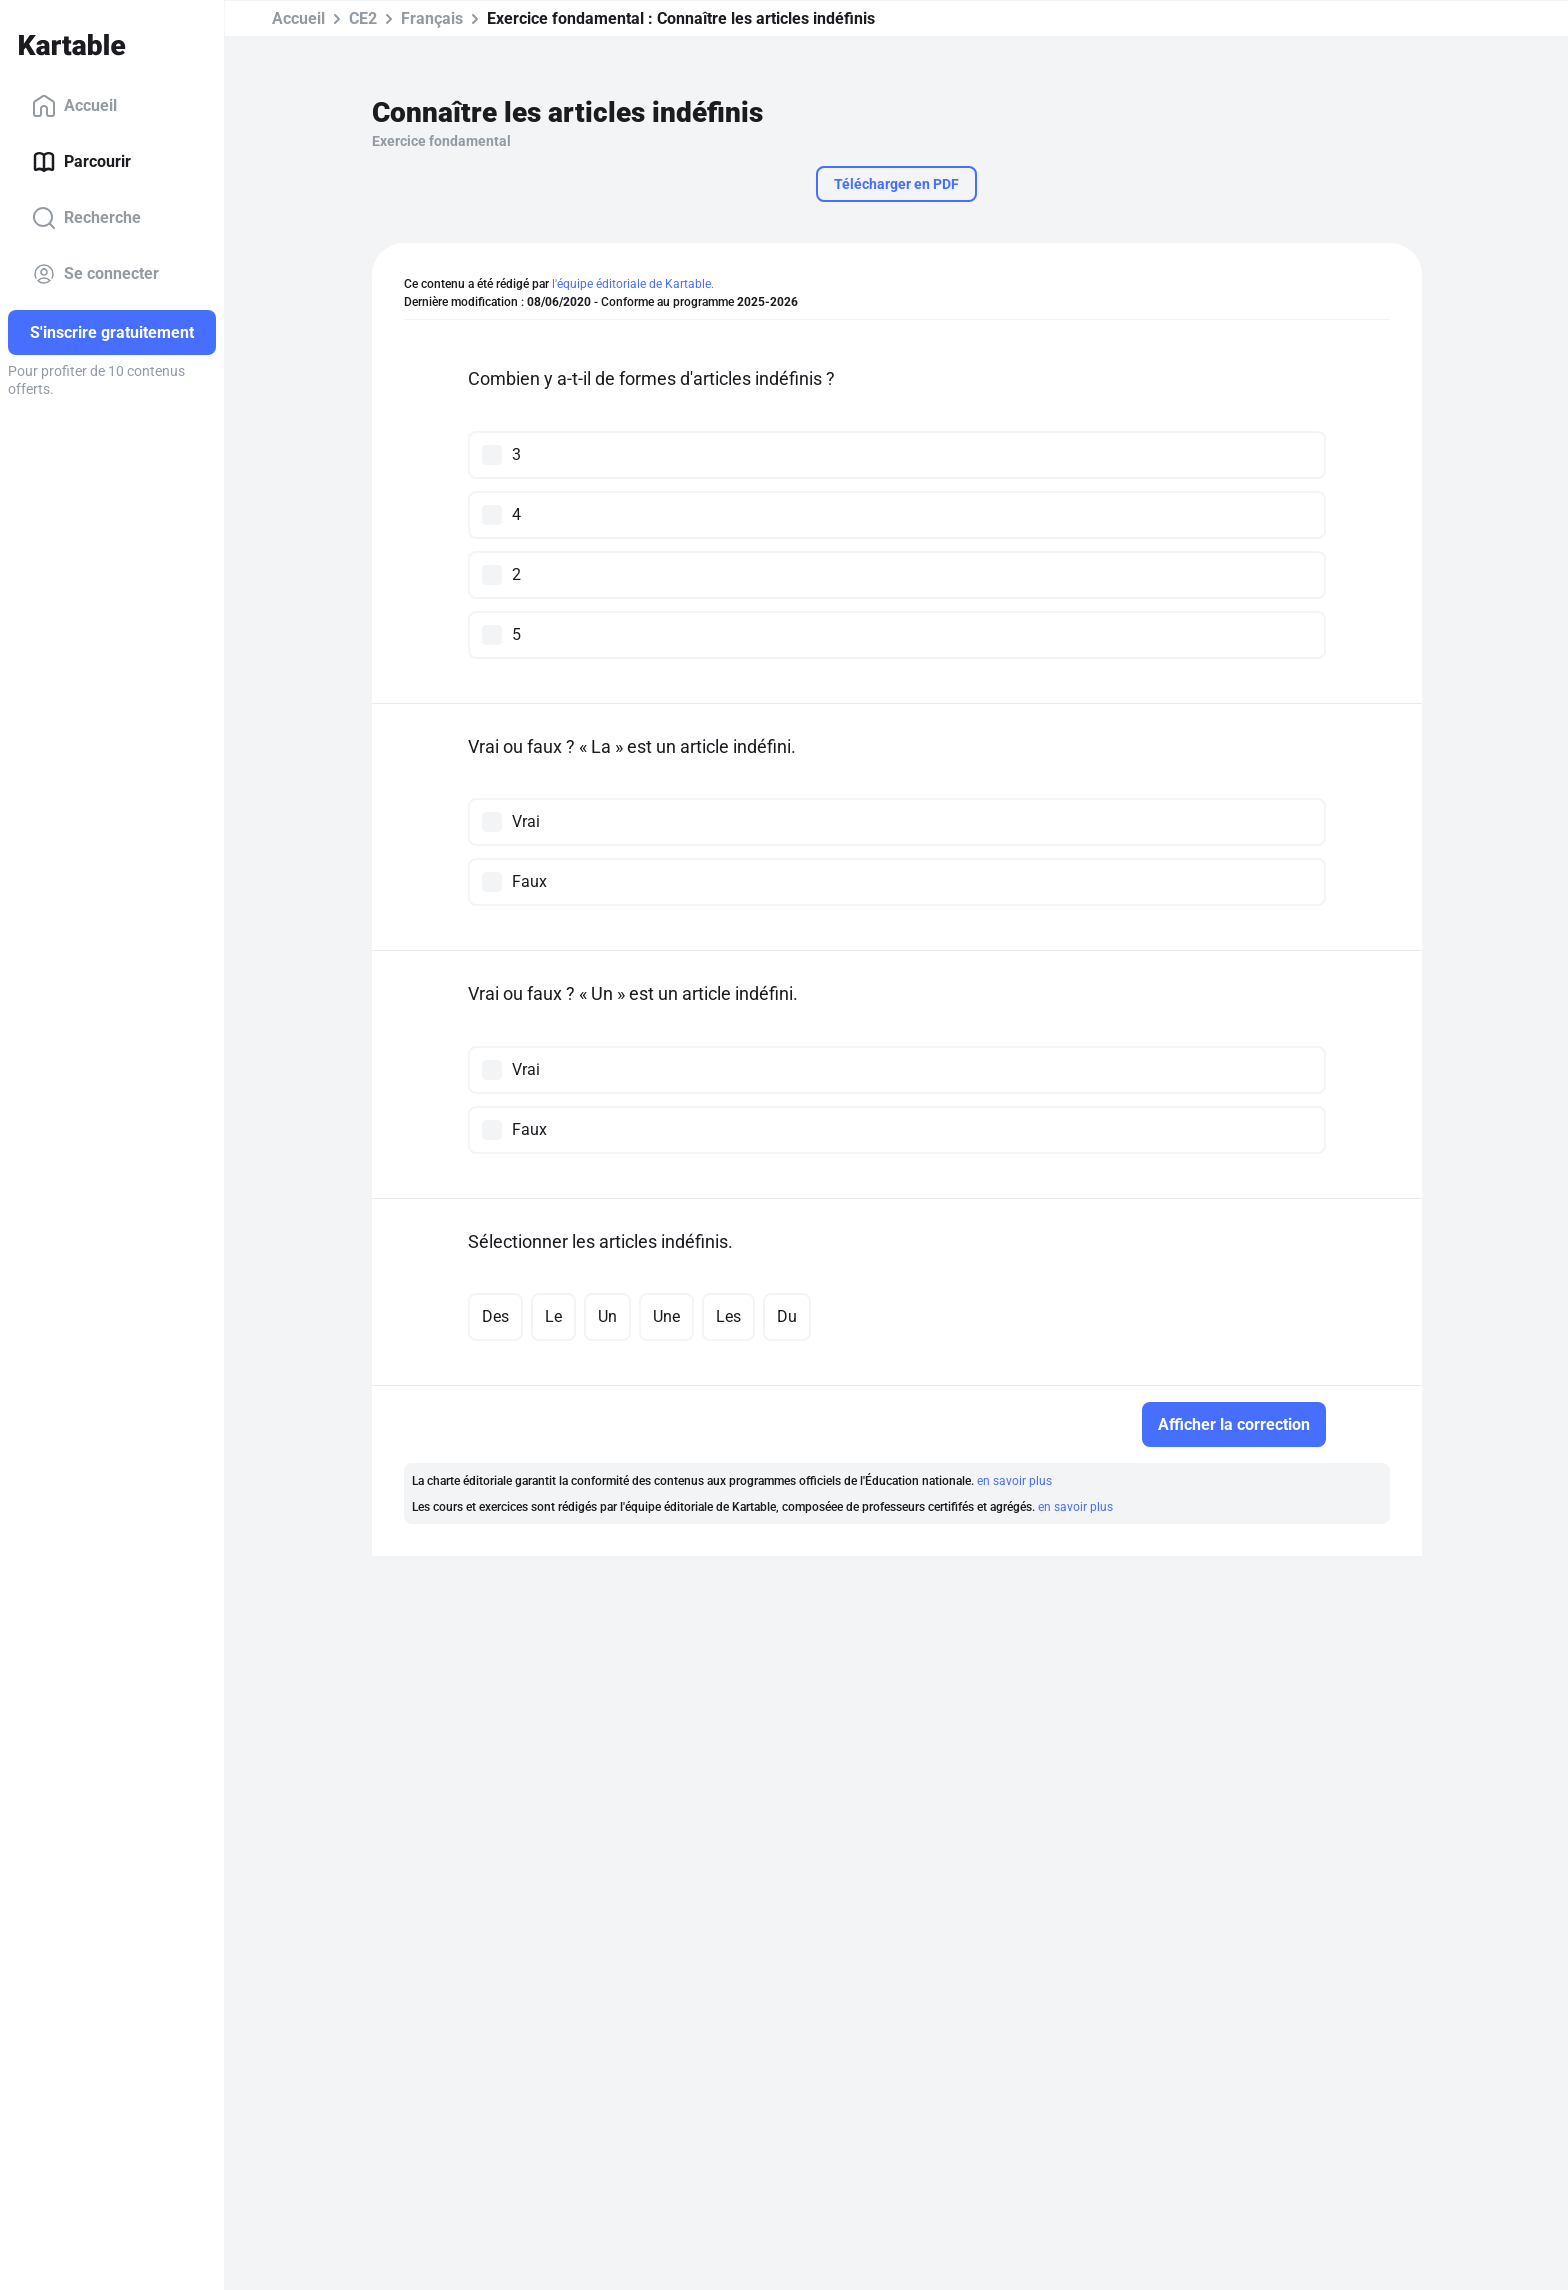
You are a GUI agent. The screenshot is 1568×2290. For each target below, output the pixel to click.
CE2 (363, 18)
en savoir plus (1014, 1481)
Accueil (74, 106)
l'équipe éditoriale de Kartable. (633, 284)
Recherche (86, 218)
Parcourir (81, 162)
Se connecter (95, 274)
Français (432, 18)
